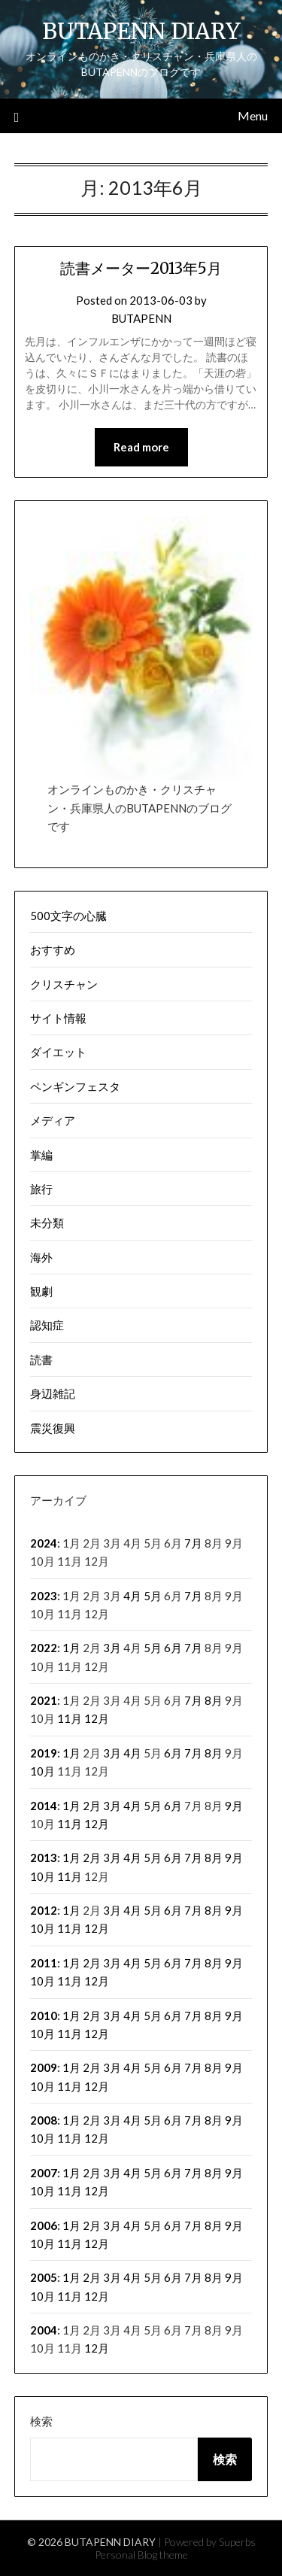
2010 (43, 2015)
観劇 (41, 1291)
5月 (153, 1595)
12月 (96, 1718)
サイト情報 (58, 1018)
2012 (43, 1910)
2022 (43, 1647)
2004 (43, 2330)
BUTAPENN (141, 318)
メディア (52, 1120)
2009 (43, 2067)
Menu (253, 115)
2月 (92, 1805)
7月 (193, 1543)
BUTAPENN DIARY (141, 31)
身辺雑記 (52, 1393)
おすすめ (52, 949)
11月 (69, 1718)
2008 (43, 2120)
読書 (41, 1359)
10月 (42, 1771)
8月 (214, 1700)
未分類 (47, 1222)
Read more (141, 447)
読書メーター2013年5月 (141, 268)
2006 (43, 2225)
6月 (173, 1647)
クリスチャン (64, 984)
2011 (43, 1963)
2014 (43, 1805)
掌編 (41, 1155)
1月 (71, 1647)
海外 (41, 1257)
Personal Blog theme (141, 2554)
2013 (43, 1857)
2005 (43, 2277)
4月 (132, 1595)
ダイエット (58, 1052)
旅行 (41, 1188)
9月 (234, 1805)
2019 (43, 1753)
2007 (43, 2173)
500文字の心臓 (68, 915)
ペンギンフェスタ (75, 1086)
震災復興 (52, 1428)
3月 (112, 1647)
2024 (43, 1543)
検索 (41, 2421)
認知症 (47, 1325)
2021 (43, 1700)
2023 (43, 1595)
